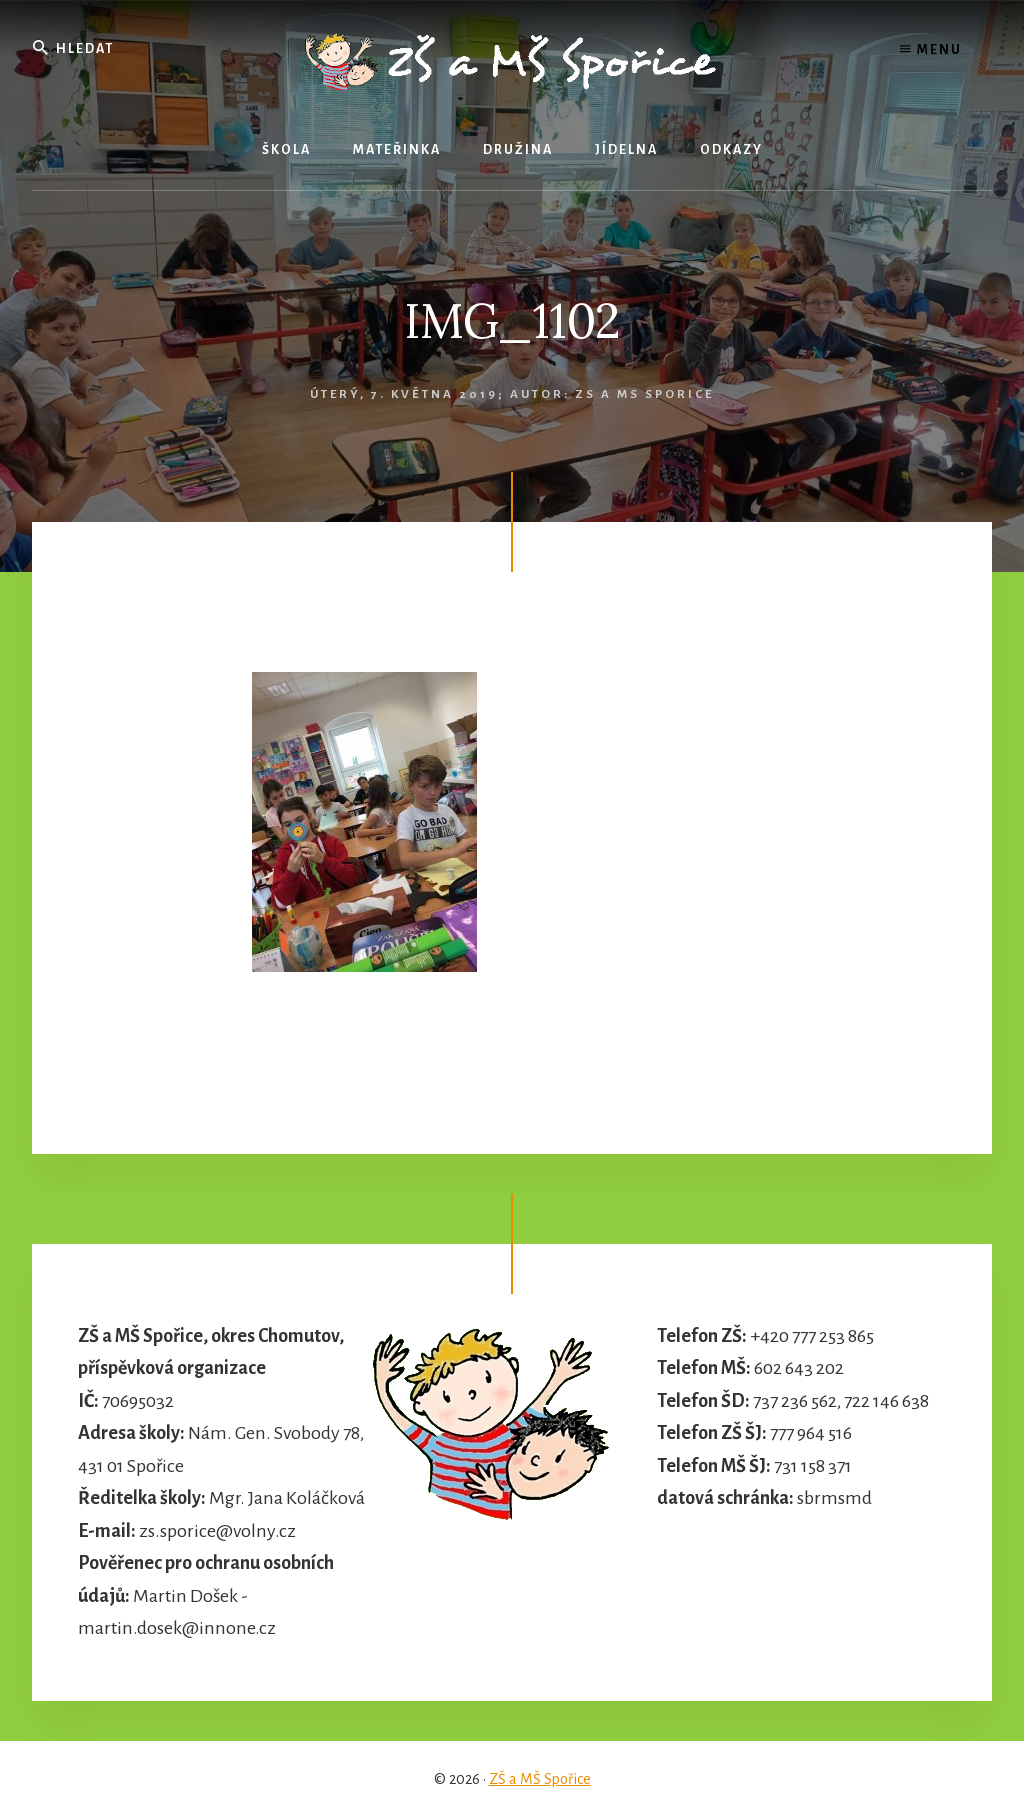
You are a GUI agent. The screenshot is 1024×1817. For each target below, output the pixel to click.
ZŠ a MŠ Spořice (540, 1779)
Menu (931, 50)
